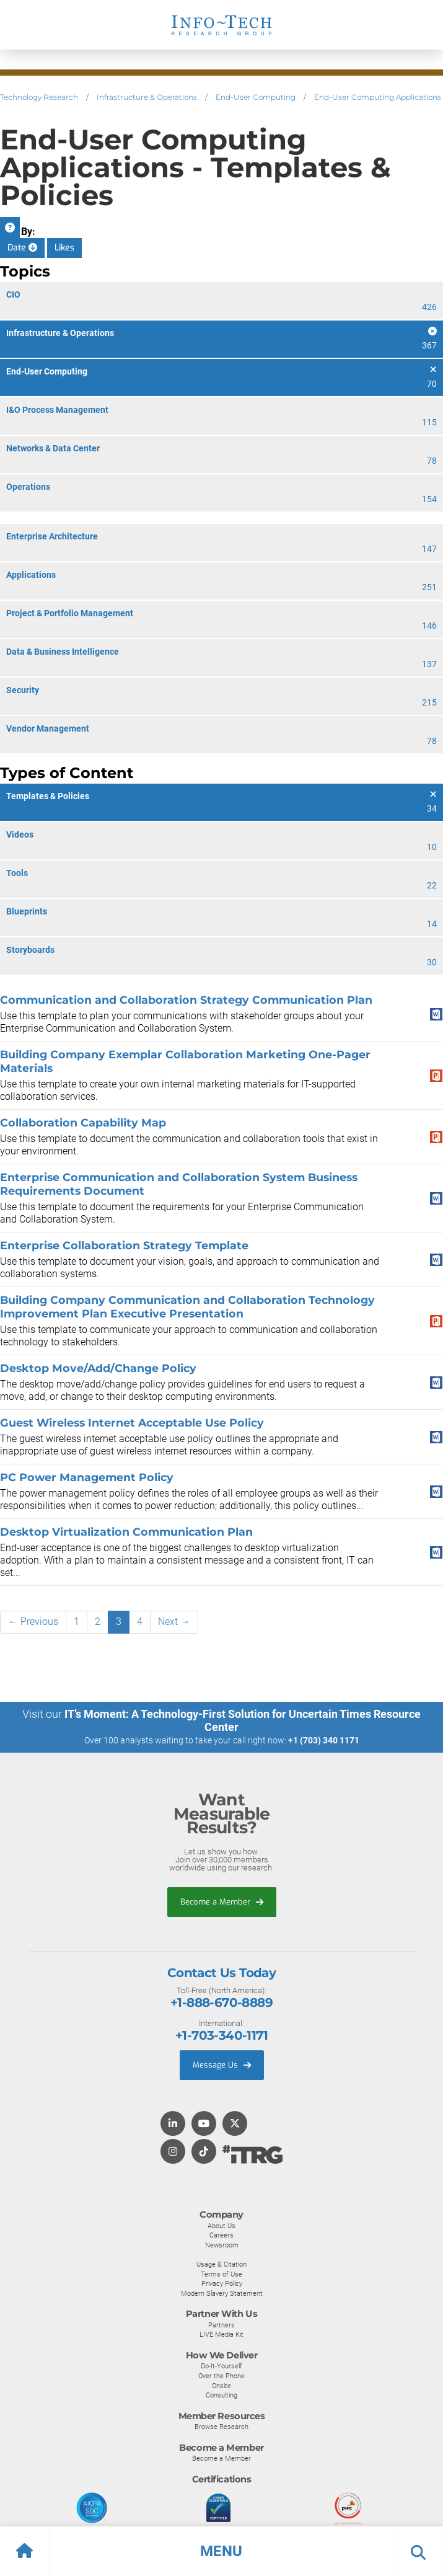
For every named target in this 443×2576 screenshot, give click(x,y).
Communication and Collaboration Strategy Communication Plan (186, 999)
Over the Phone (221, 2375)
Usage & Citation (221, 2264)
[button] (221, 2551)
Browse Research (221, 2426)
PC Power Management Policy (86, 1477)
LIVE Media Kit (221, 2334)
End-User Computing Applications (377, 97)
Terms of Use (221, 2274)
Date (22, 248)
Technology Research (39, 97)
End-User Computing (256, 97)
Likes (64, 248)
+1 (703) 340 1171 (323, 1740)
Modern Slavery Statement (222, 2293)
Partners (221, 2325)
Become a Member (221, 1902)
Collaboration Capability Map (83, 1122)
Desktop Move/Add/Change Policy (98, 1367)
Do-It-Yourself (221, 2365)
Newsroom (222, 2245)
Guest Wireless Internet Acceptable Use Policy (132, 1422)
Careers (221, 2235)
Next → (174, 1621)
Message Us (222, 2065)
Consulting (221, 2395)
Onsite (221, 2385)
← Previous (33, 1621)
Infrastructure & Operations (147, 97)
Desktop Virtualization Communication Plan (126, 1531)
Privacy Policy (221, 2283)
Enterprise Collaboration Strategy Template (124, 1245)
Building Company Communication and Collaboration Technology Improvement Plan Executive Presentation (187, 1306)
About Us (221, 2225)
